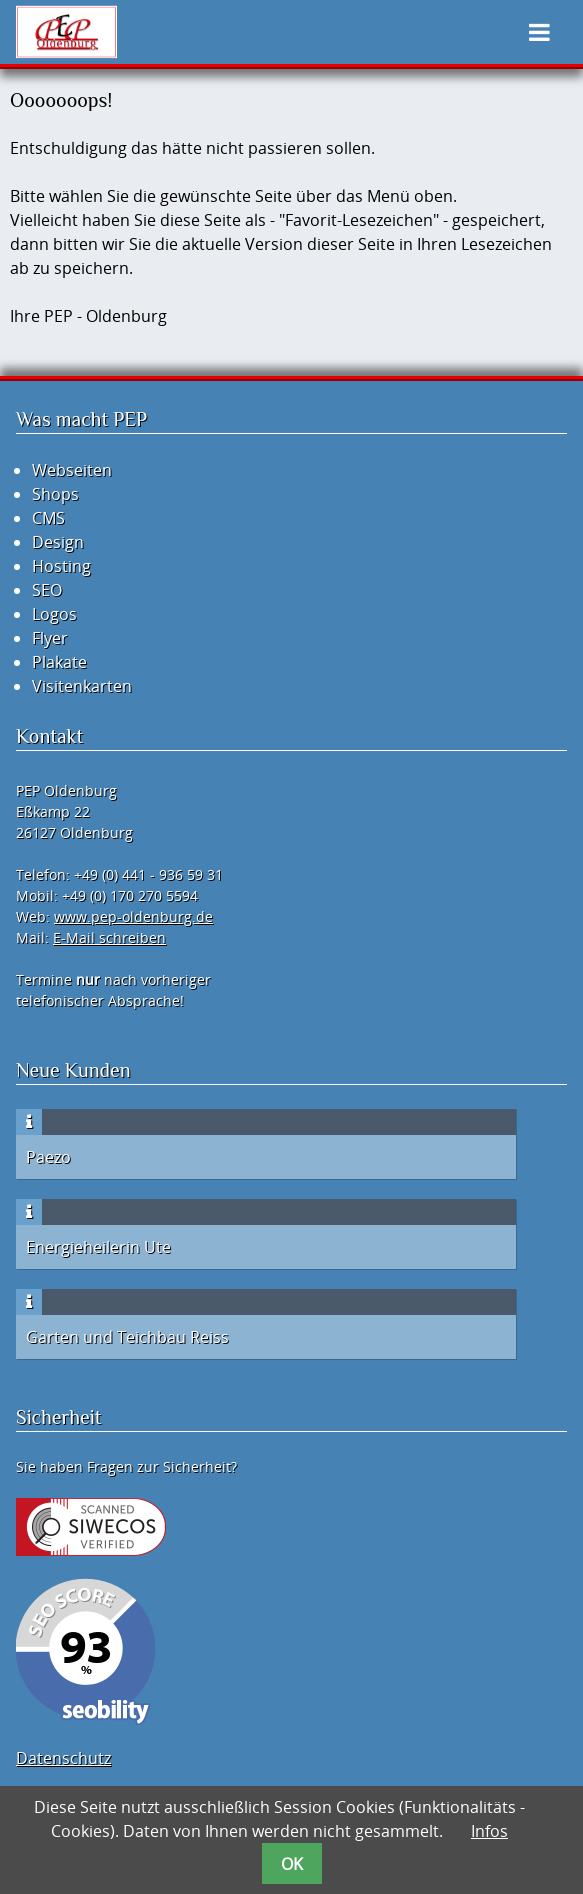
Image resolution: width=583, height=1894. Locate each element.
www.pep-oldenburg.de (133, 916)
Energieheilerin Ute (98, 1247)
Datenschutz (63, 1758)
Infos (489, 1831)
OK (292, 1864)
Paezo (48, 1157)
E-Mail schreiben (109, 937)
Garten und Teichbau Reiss (127, 1337)
